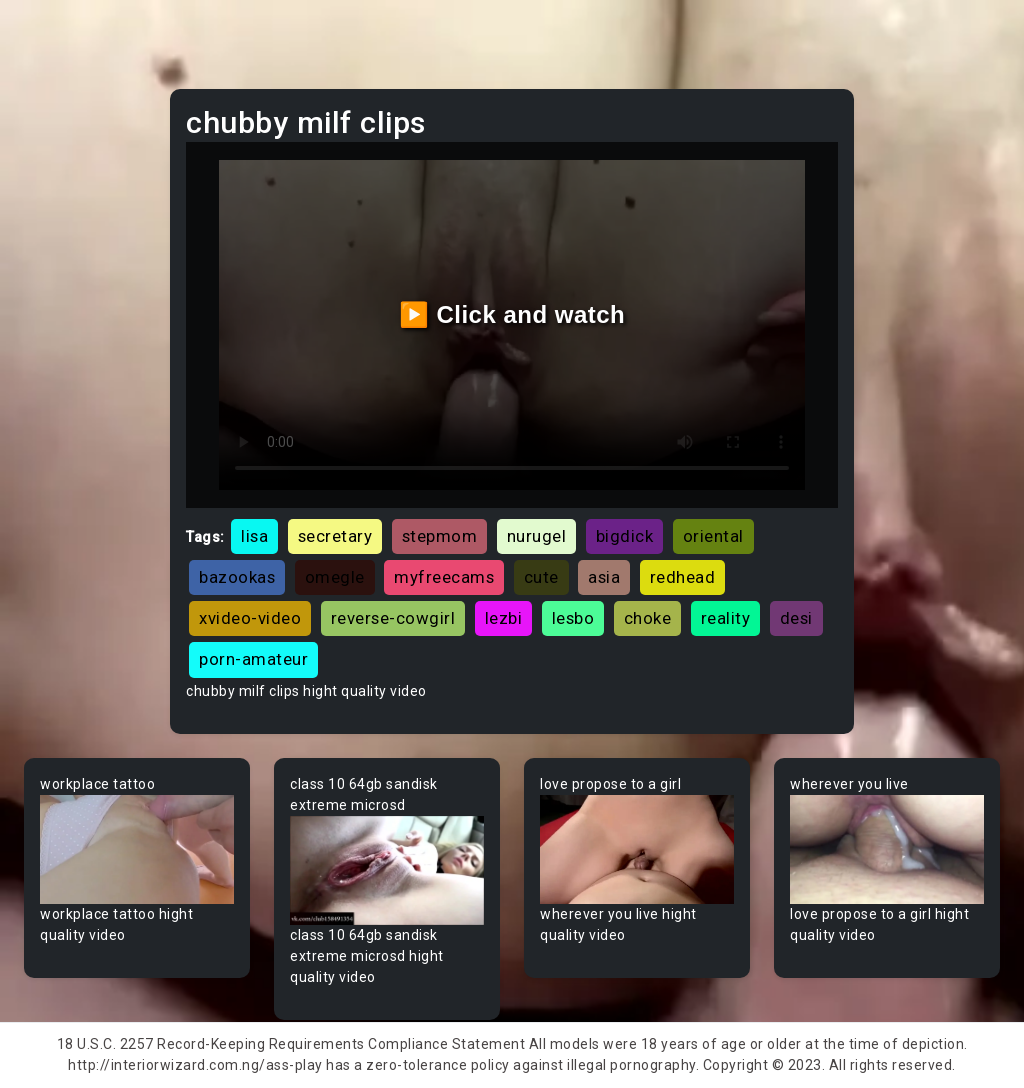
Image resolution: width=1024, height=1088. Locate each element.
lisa (254, 536)
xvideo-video (250, 618)
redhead (683, 577)
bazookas (237, 577)
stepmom (440, 536)
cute (541, 577)
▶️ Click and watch (512, 314)
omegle (335, 577)
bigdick (625, 536)
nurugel (537, 536)
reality (726, 618)
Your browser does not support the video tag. (137, 849)
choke (648, 618)
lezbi (504, 618)
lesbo (573, 618)
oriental (713, 536)
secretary (335, 536)
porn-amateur (253, 659)
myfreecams (444, 577)
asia (604, 577)
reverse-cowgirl (393, 618)
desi (796, 618)
